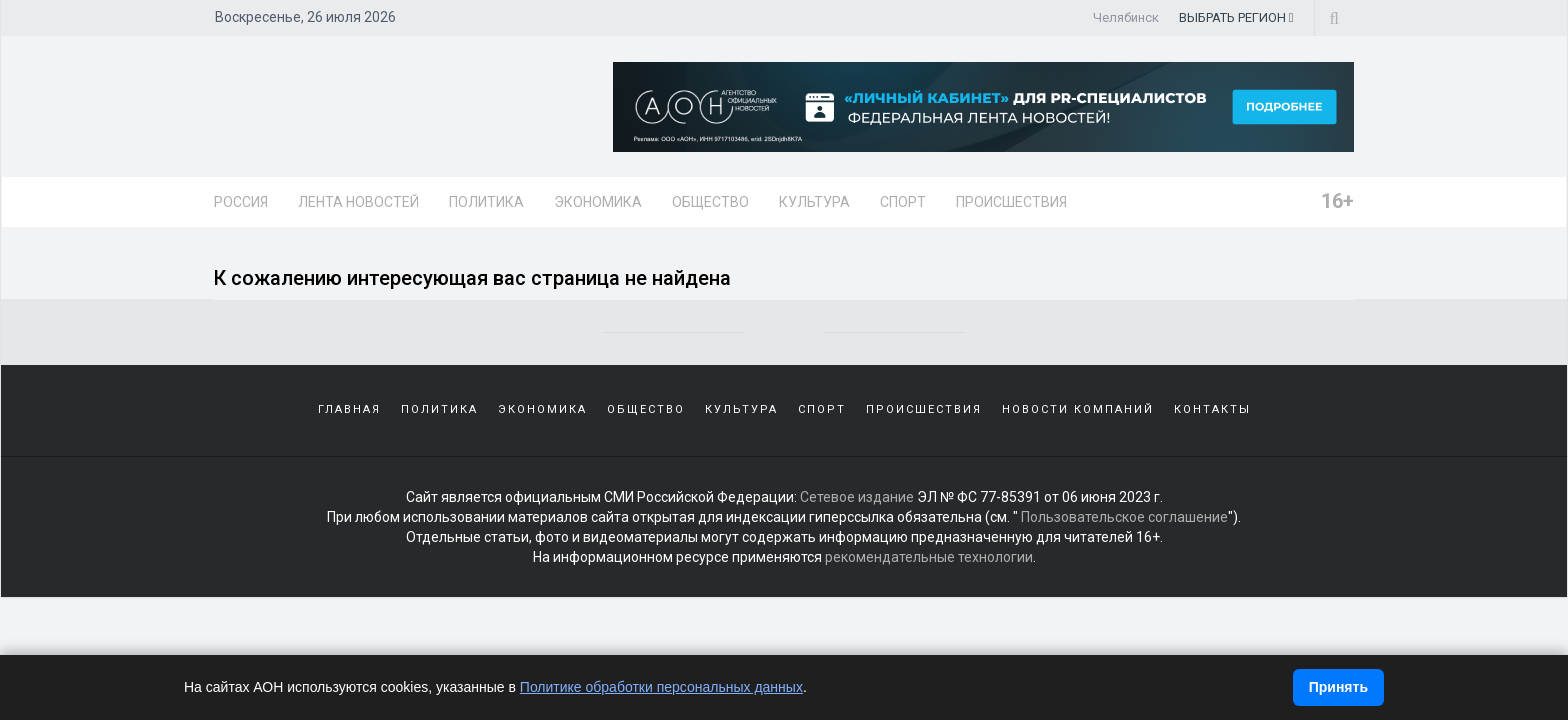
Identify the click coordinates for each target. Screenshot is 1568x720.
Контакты (1212, 409)
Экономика (598, 202)
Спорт (903, 202)
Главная (349, 409)
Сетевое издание (857, 497)
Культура (814, 202)
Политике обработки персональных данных (661, 687)
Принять (1338, 687)
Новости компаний (1078, 409)
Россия (241, 202)
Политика (486, 202)
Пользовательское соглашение (1124, 517)
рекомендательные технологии (929, 557)
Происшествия (1011, 202)
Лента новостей (358, 202)
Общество (710, 202)
